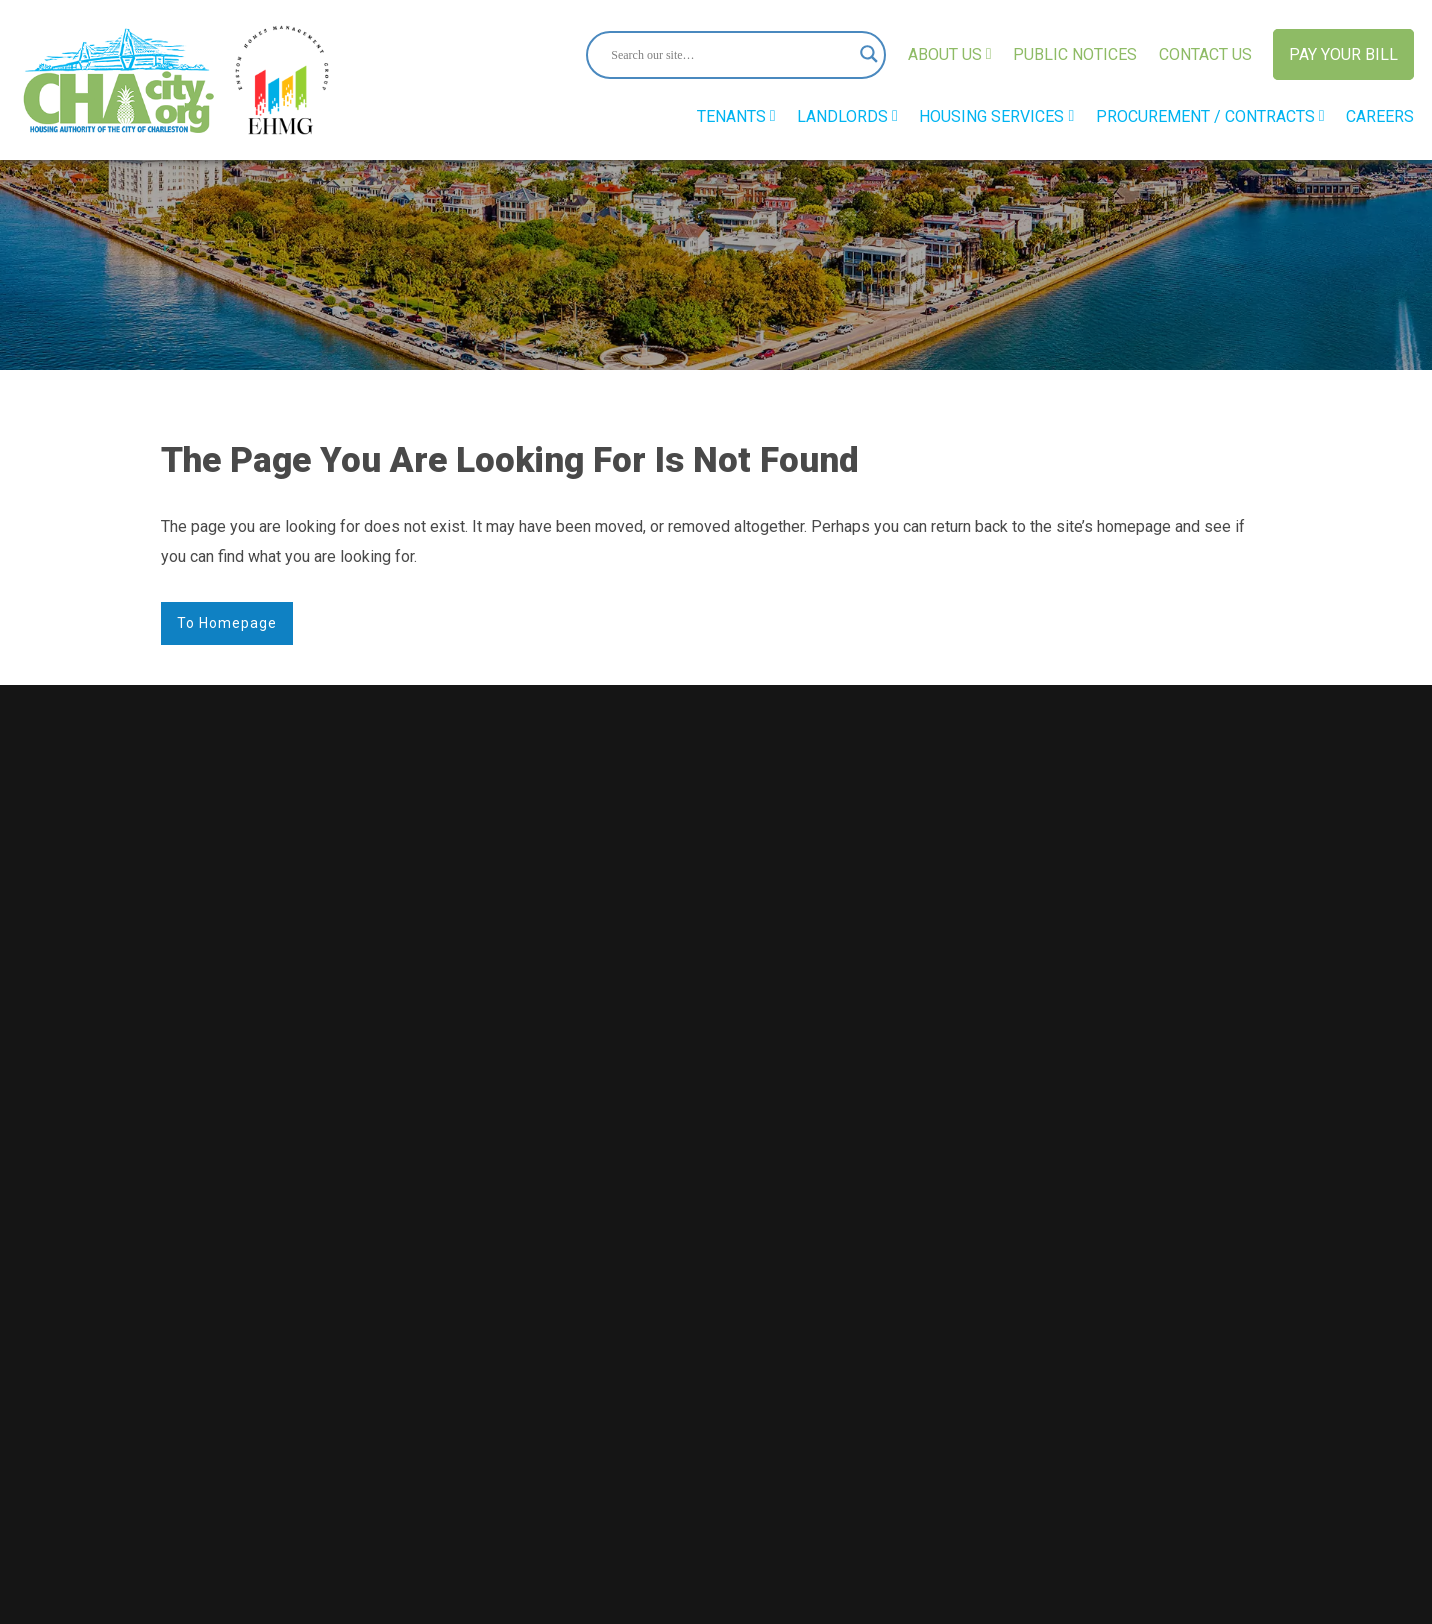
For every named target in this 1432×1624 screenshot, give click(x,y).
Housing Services (996, 116)
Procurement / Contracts (1210, 116)
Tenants (736, 116)
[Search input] (727, 55)
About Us (950, 54)
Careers (1380, 116)
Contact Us (1205, 54)
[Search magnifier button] (862, 55)
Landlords (847, 116)
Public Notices (1075, 54)
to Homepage (227, 623)
